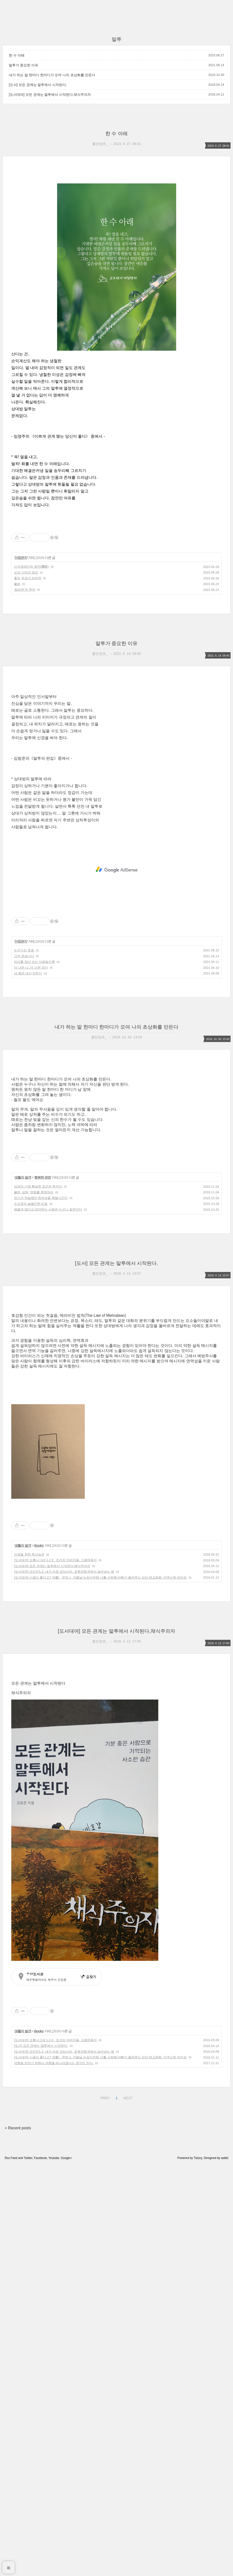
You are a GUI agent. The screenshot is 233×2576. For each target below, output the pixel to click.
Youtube (54, 2569)
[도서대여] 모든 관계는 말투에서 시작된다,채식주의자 (50, 94)
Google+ (66, 2569)
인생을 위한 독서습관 (29, 1829)
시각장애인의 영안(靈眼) (31, 566)
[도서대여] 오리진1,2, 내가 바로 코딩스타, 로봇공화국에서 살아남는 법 (64, 1846)
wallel (224, 2569)
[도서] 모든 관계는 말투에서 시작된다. (38, 85)
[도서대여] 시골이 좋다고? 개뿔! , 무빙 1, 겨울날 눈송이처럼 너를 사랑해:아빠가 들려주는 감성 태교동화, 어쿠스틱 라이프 (100, 1852)
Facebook (40, 2569)
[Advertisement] (116, 869)
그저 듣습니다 (24, 956)
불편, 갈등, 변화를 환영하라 (33, 1329)
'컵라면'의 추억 (24, 589)
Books (39, 1820)
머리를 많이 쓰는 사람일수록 (34, 962)
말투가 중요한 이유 (23, 65)
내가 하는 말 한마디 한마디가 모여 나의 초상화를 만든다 (52, 75)
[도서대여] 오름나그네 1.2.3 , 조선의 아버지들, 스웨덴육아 (55, 1834)
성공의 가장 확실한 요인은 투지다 (38, 1323)
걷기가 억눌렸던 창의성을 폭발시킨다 (41, 1335)
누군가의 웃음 (24, 950)
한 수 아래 (17, 55)
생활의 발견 (22, 1315)
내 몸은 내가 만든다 (28, 973)
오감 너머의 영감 (26, 572)
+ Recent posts (18, 2539)
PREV (104, 2508)
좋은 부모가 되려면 (27, 578)
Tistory (198, 2569)
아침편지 (20, 558)
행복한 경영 (42, 1315)
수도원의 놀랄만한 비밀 (31, 1341)
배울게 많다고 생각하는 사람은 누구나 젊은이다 (48, 1346)
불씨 (17, 584)
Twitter (28, 2569)
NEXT (127, 2508)
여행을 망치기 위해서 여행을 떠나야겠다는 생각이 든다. (53, 2474)
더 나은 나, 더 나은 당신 (31, 967)
